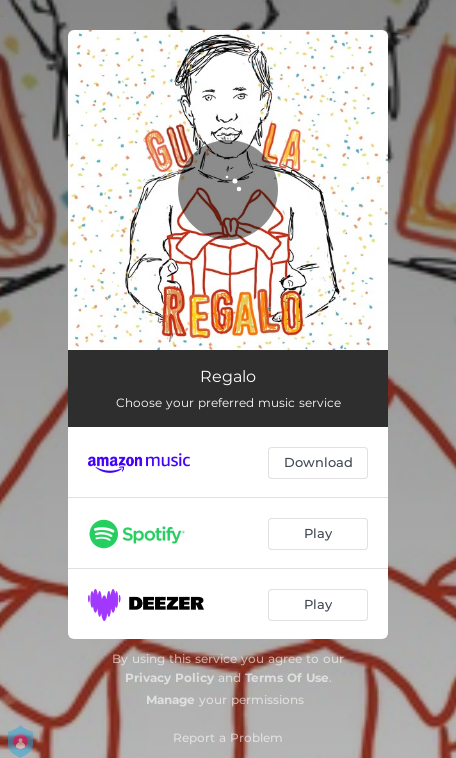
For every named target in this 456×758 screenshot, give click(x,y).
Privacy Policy (169, 677)
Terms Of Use (287, 677)
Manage (170, 699)
